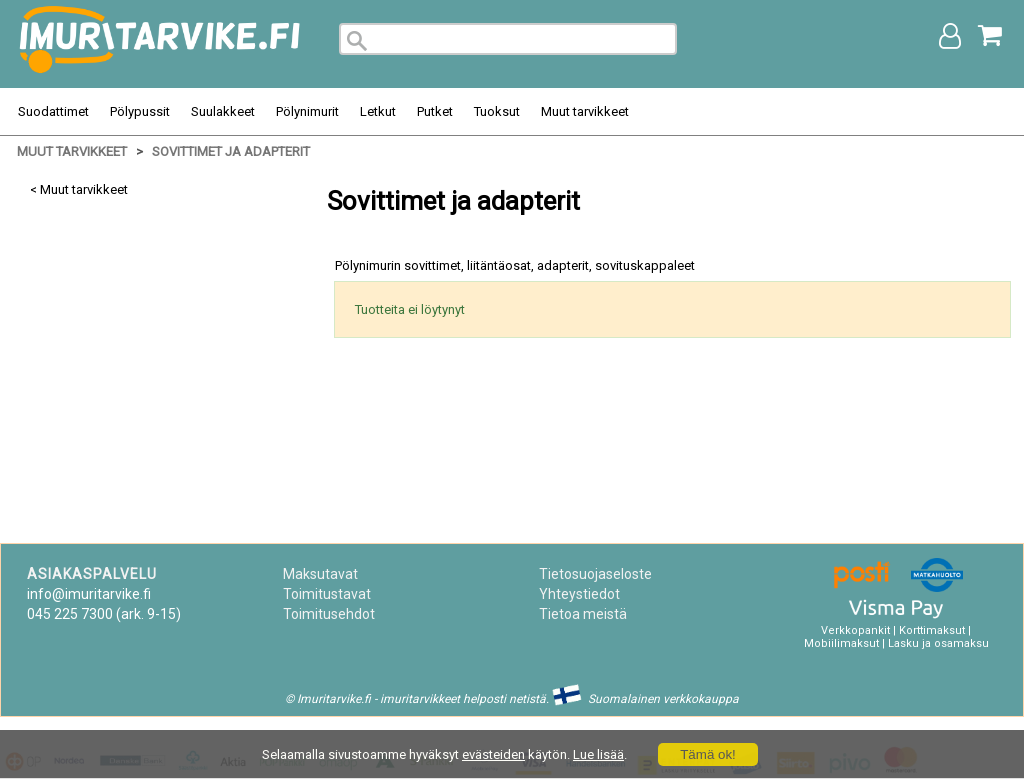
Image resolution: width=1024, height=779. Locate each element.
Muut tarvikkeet (585, 111)
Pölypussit (140, 111)
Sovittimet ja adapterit (231, 151)
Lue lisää (598, 754)
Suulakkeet (223, 111)
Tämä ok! (708, 754)
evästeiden (493, 754)
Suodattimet (53, 111)
